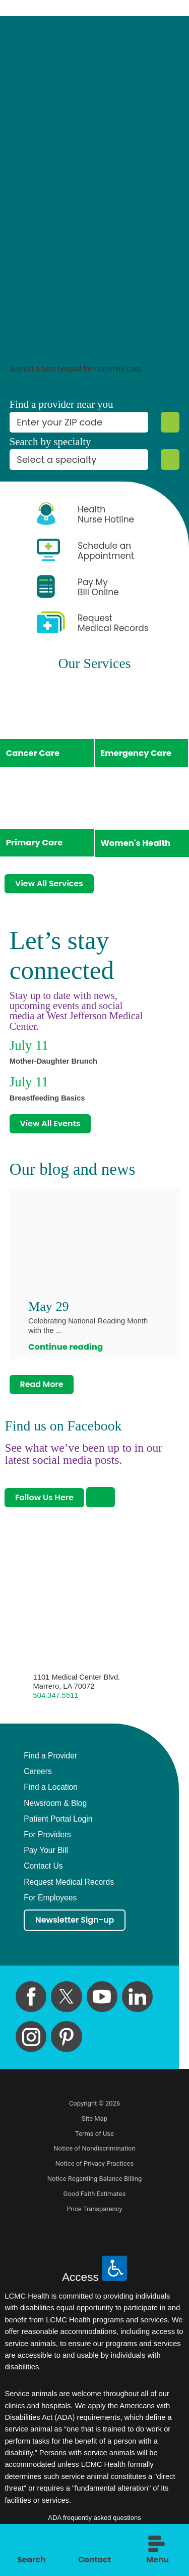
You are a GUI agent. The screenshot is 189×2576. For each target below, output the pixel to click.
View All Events (51, 1126)
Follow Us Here (46, 1502)
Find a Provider (50, 1760)
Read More (42, 1388)
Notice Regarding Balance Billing (94, 2183)
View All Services (51, 884)
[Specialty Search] (169, 459)
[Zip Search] (169, 422)
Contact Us (43, 1871)
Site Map (94, 2123)
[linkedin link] (137, 2001)
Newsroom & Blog (55, 1808)
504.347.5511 (56, 1700)
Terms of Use (94, 2138)
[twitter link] (66, 2001)
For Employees (50, 1902)
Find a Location (51, 1792)
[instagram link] (31, 2042)
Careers (38, 1776)
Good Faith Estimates (95, 2199)
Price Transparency (94, 2214)
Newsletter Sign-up (76, 1925)
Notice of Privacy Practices (94, 2169)
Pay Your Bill (46, 1855)
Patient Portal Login (58, 1824)
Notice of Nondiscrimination (94, 2154)
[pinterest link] (66, 2042)
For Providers (47, 1839)
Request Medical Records (69, 1887)
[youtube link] (102, 2001)
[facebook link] (31, 2001)
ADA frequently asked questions (94, 2522)
